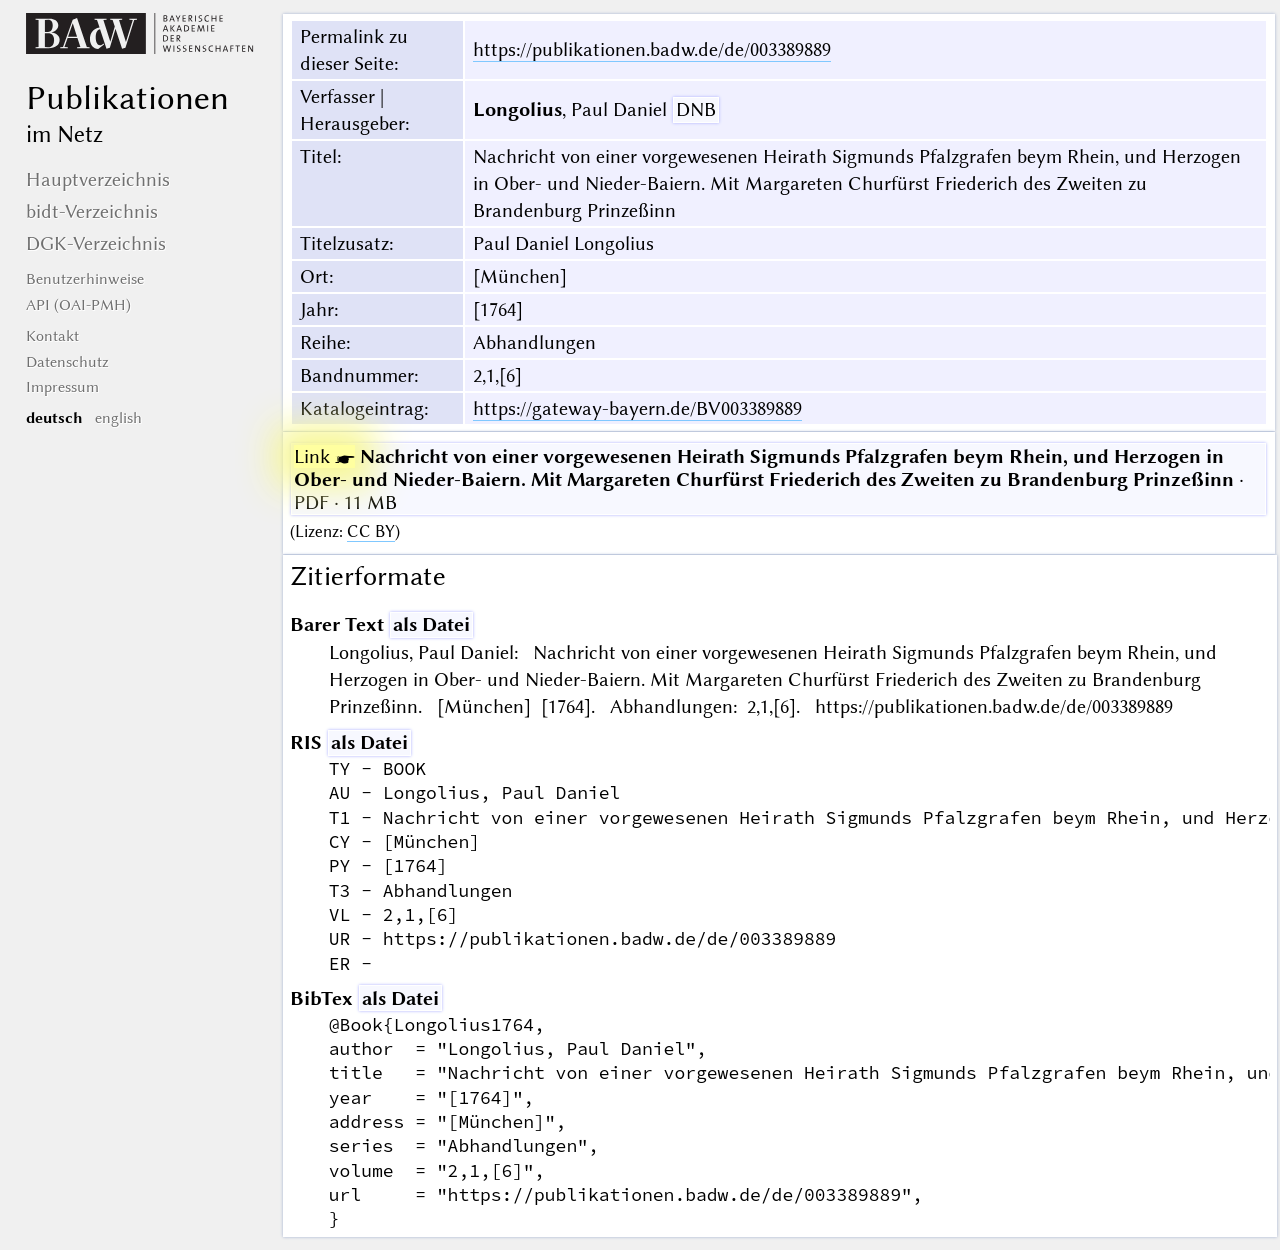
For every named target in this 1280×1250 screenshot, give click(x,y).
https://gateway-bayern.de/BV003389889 (637, 408)
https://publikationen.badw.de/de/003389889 (652, 49)
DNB (696, 109)
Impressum (62, 387)
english (118, 418)
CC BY (371, 531)
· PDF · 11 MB (769, 479)
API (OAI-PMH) (78, 305)
